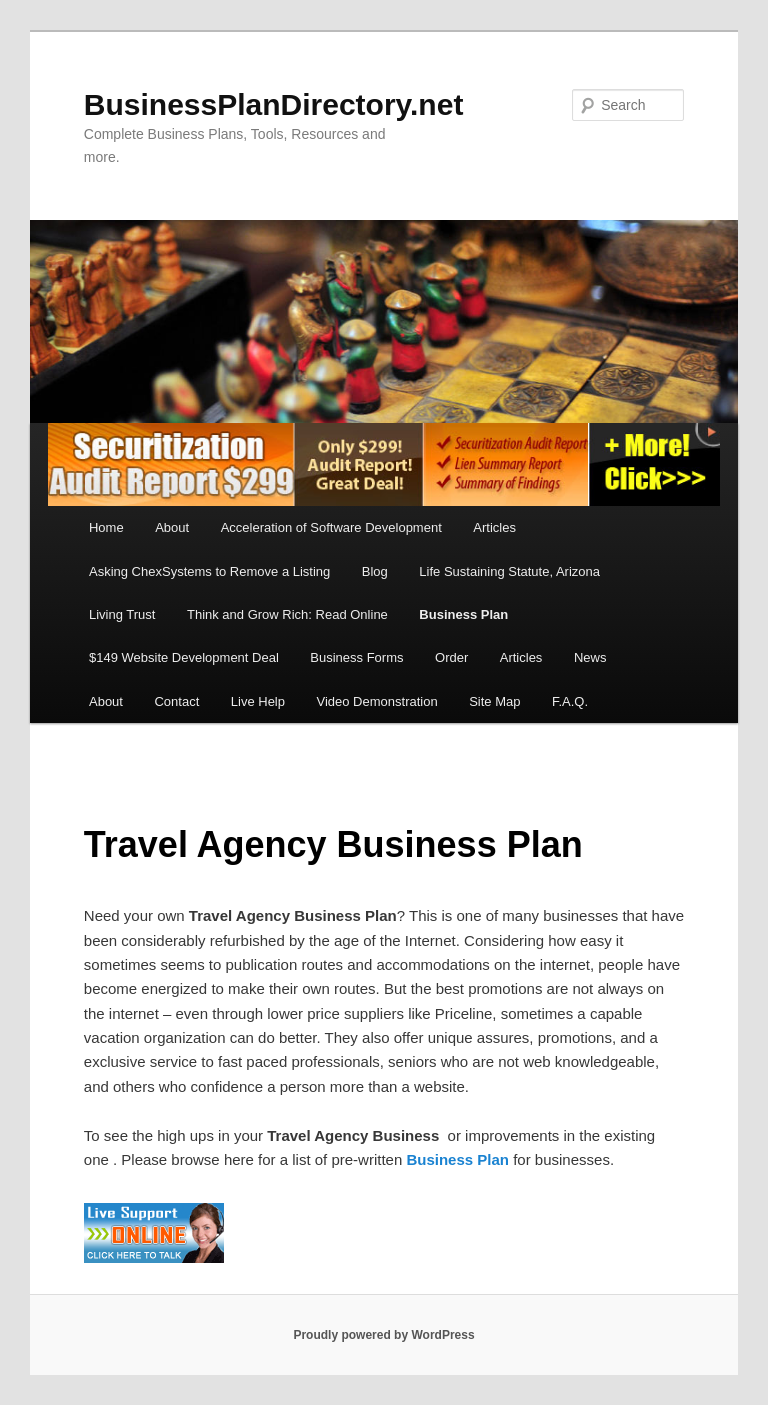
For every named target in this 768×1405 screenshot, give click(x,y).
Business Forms (356, 657)
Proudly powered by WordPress (383, 1335)
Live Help (258, 701)
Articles (494, 527)
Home (106, 527)
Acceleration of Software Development (331, 527)
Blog (375, 571)
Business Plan (463, 614)
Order (451, 657)
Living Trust (122, 614)
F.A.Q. (570, 701)
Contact (176, 701)
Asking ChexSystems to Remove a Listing (209, 571)
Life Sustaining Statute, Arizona (509, 571)
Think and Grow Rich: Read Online (287, 614)
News (590, 657)
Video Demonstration (376, 701)
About (172, 527)
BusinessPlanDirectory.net (274, 104)
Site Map (494, 701)
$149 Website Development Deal (184, 657)
